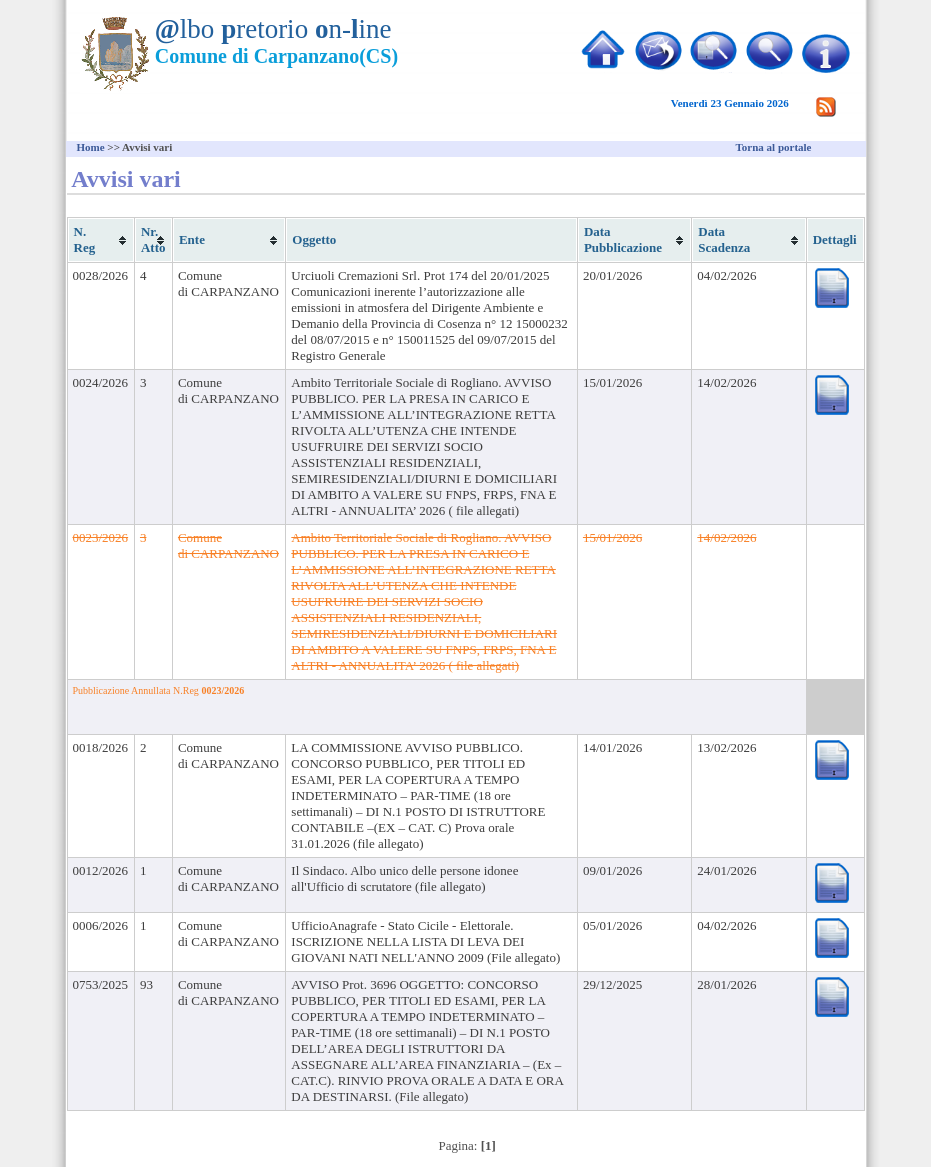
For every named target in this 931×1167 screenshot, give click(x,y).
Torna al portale (774, 147)
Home (91, 147)
